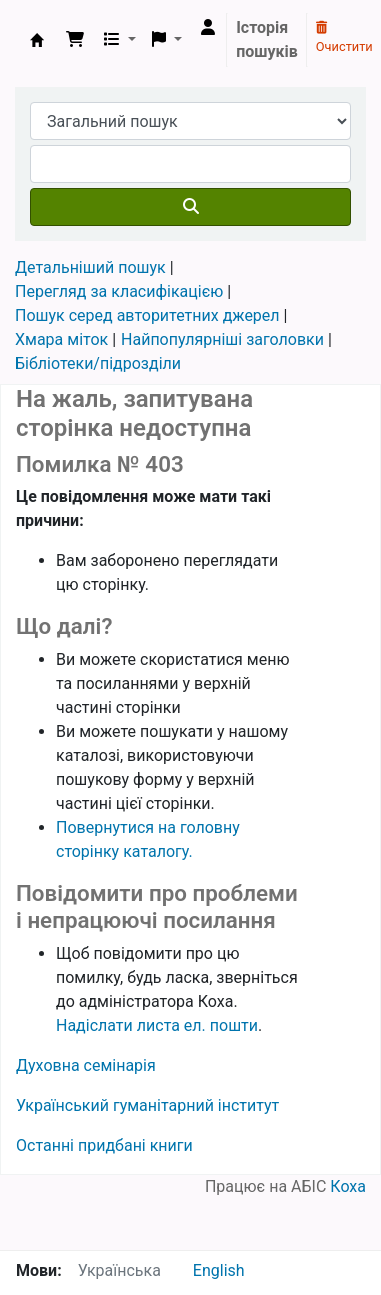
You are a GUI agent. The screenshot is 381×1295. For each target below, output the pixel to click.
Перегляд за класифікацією (119, 291)
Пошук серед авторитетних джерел (147, 315)
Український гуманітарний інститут (147, 1105)
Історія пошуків (267, 39)
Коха (348, 1186)
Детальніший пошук (90, 267)
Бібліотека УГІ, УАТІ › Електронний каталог (37, 40)
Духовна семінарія (86, 1065)
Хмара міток (61, 339)
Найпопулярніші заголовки (222, 339)
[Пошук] (190, 207)
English (219, 1270)
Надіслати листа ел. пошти (157, 1025)
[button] (75, 40)
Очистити (344, 38)
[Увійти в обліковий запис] (208, 28)
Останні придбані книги (104, 1145)
